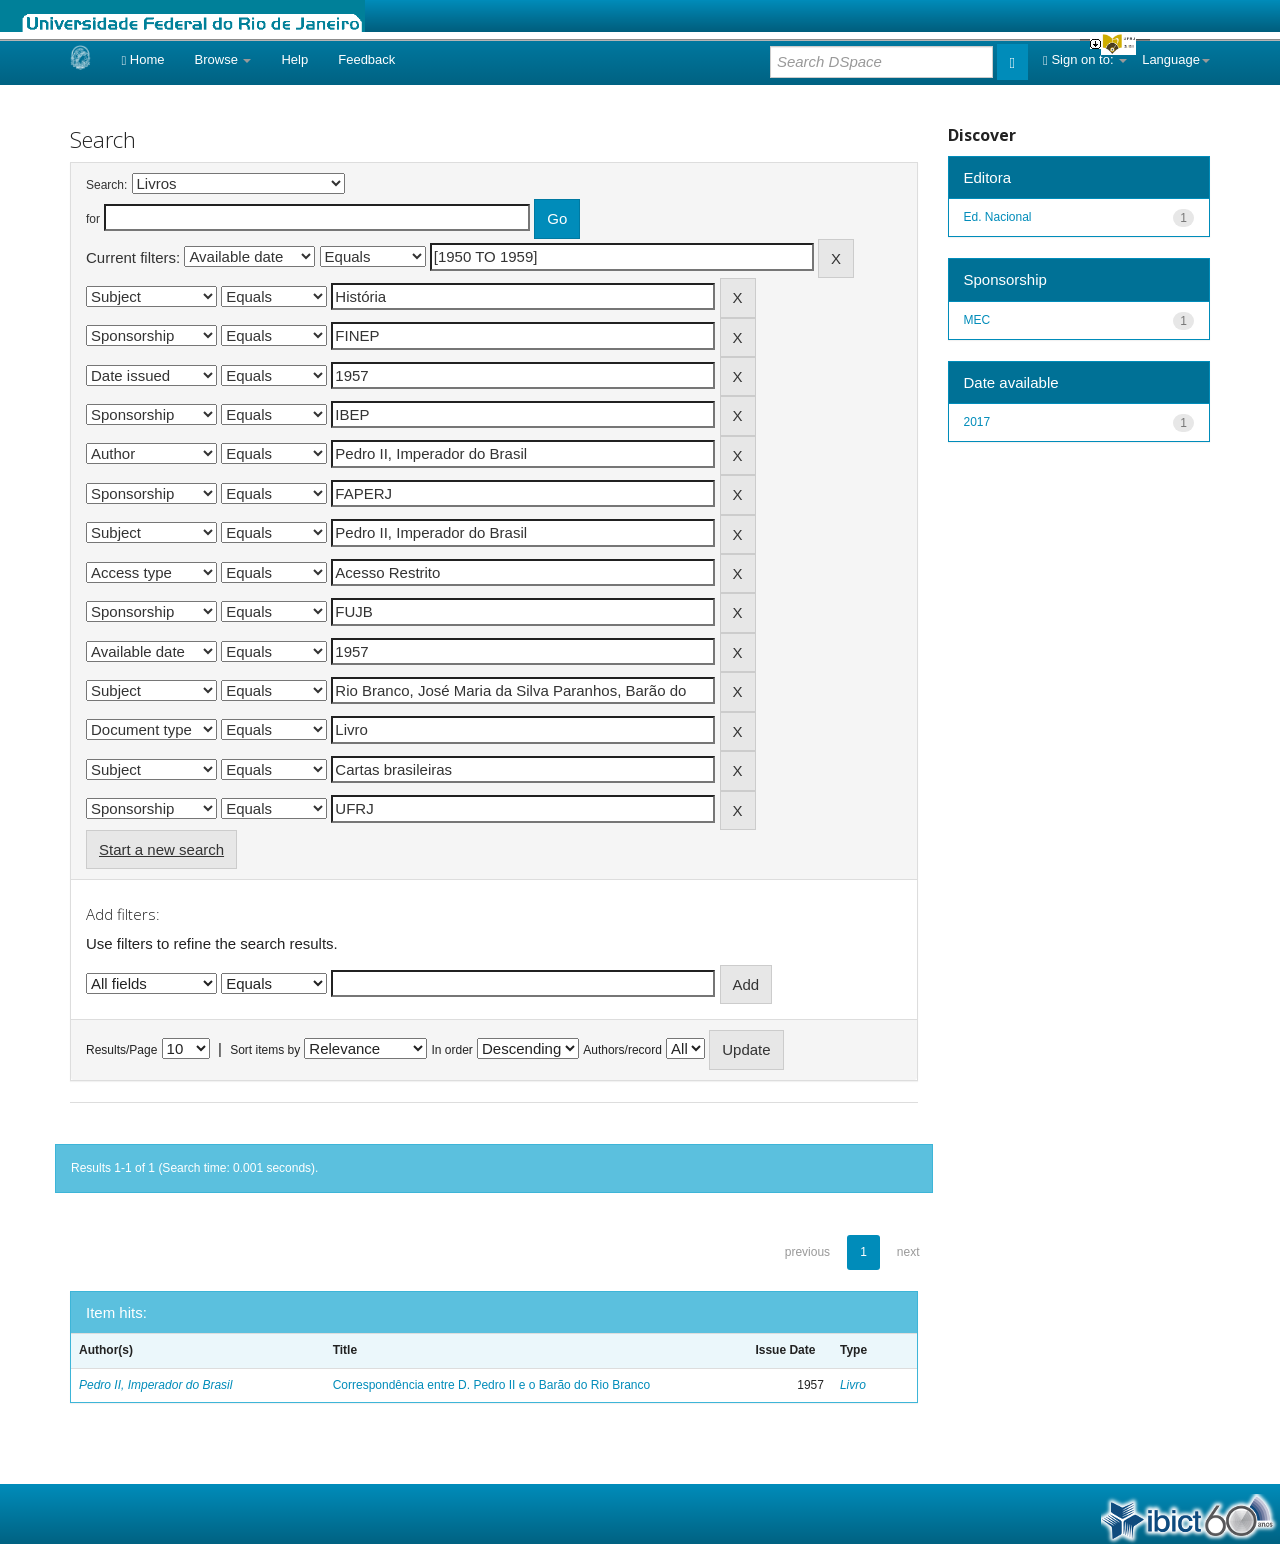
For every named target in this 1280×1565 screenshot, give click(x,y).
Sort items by (265, 1050)
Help (294, 59)
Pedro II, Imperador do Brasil (155, 1385)
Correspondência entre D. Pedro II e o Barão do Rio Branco (492, 1385)
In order (452, 1050)
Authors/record (622, 1050)
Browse (223, 59)
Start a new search (161, 849)
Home (142, 59)
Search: (106, 185)
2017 (977, 422)
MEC (977, 320)
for (93, 219)
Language (1176, 59)
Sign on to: (1085, 59)
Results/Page (121, 1050)
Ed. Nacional (998, 217)
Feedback (366, 59)
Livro (853, 1385)
